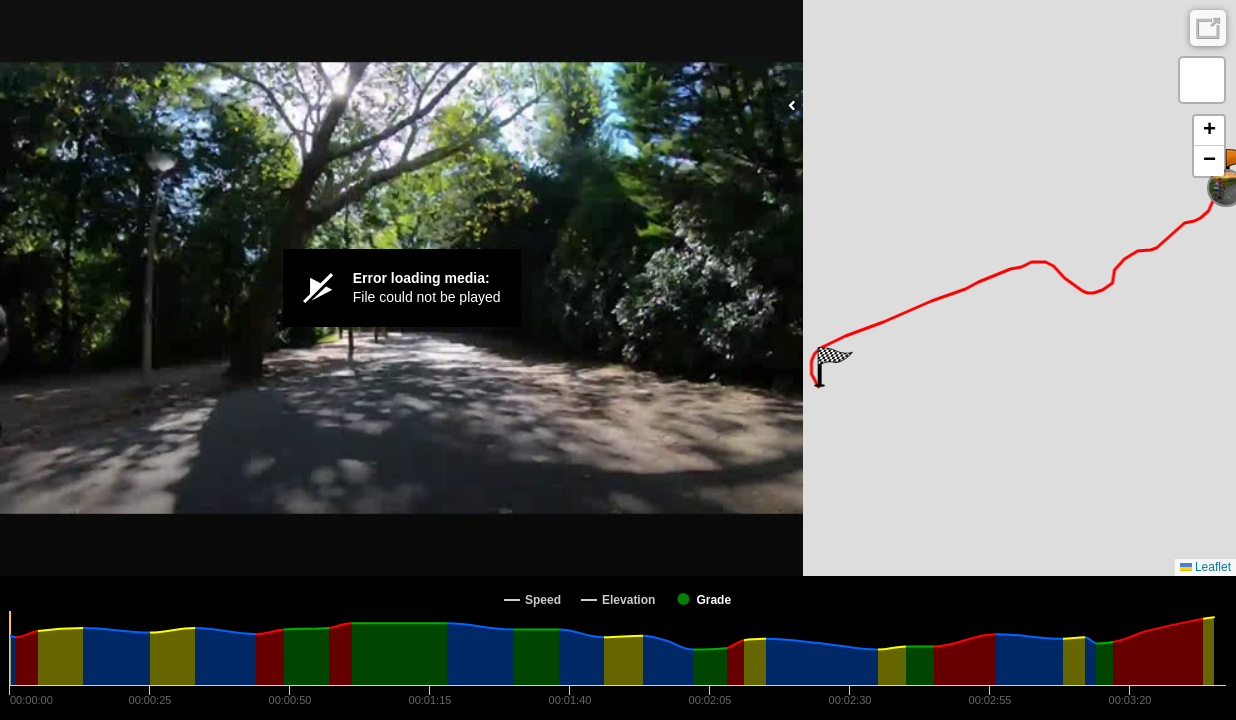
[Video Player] (401, 288)
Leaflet (1205, 567)
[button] (833, 367)
